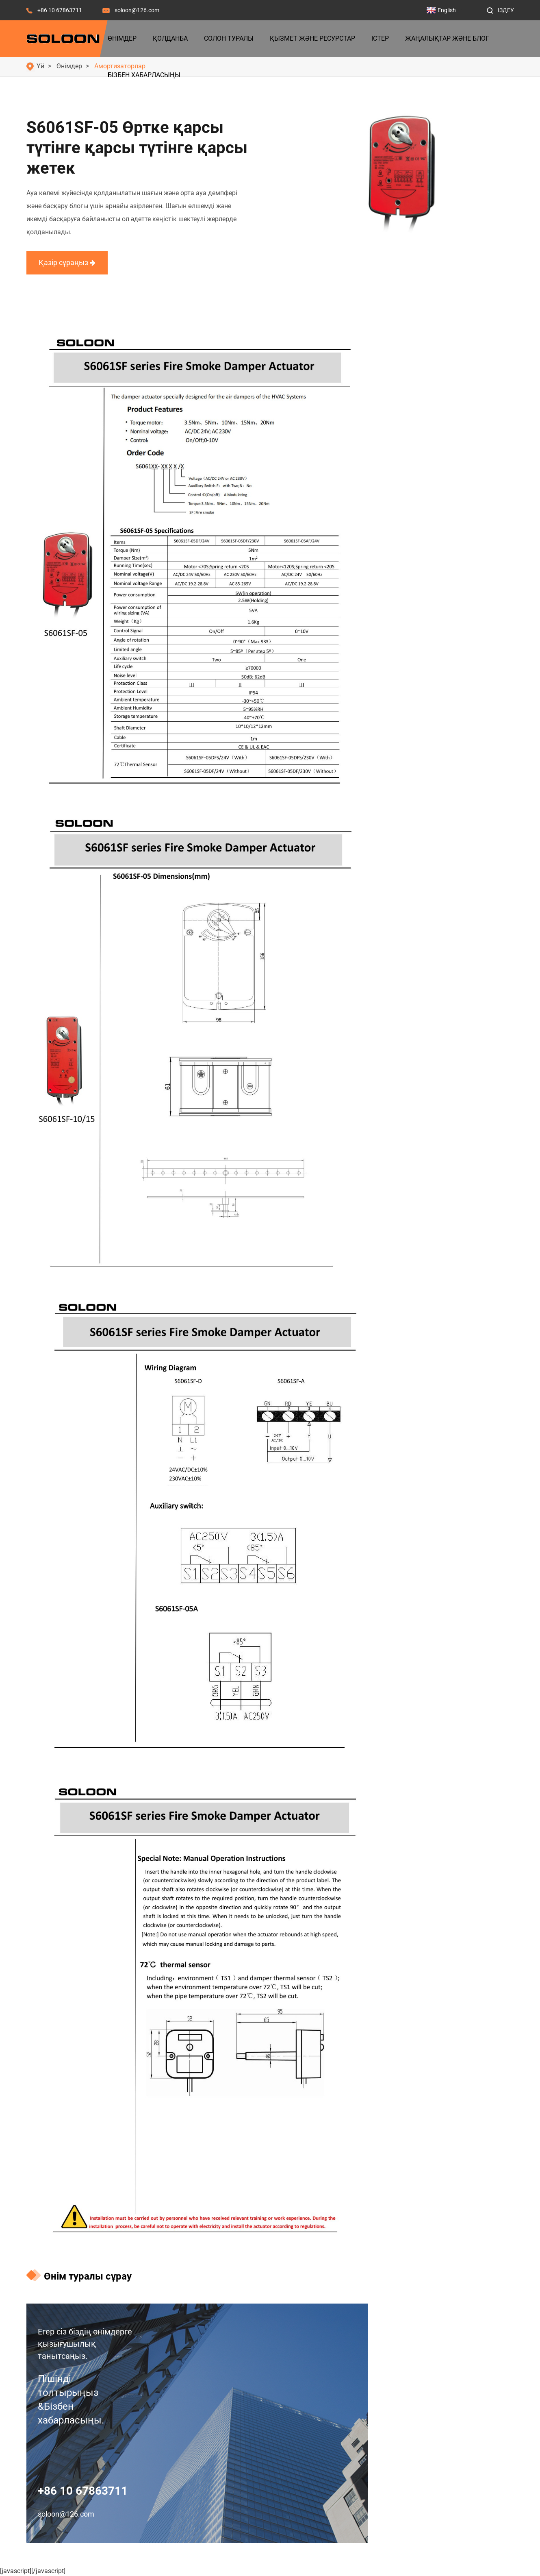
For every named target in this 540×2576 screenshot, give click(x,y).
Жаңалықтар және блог (447, 38)
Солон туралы (229, 38)
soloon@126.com (137, 10)
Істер (380, 38)
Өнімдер (122, 38)
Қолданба (170, 38)
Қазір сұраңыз (67, 262)
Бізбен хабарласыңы (144, 75)
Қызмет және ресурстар (312, 38)
